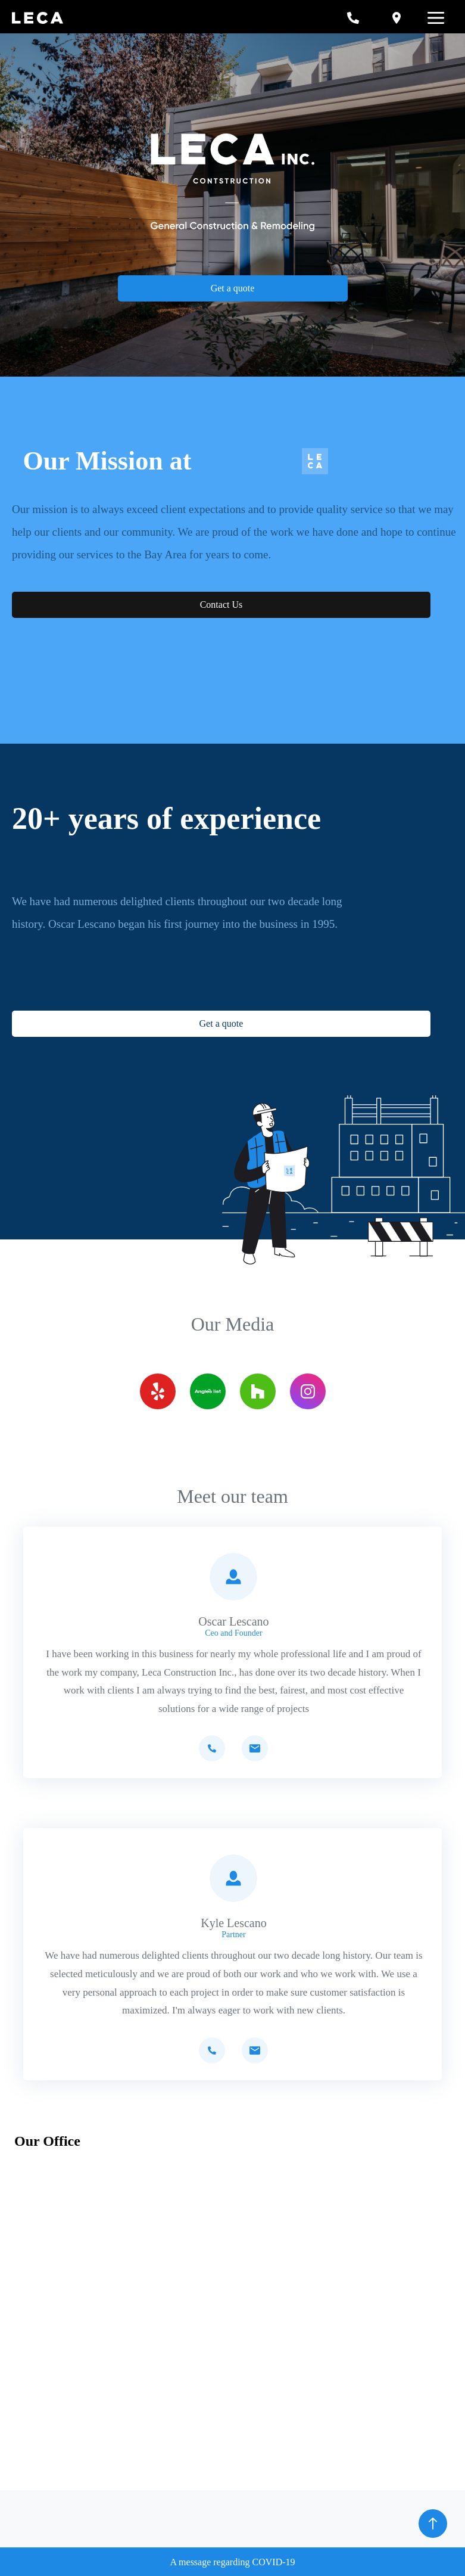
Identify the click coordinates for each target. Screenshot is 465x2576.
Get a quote (233, 288)
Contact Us (221, 604)
